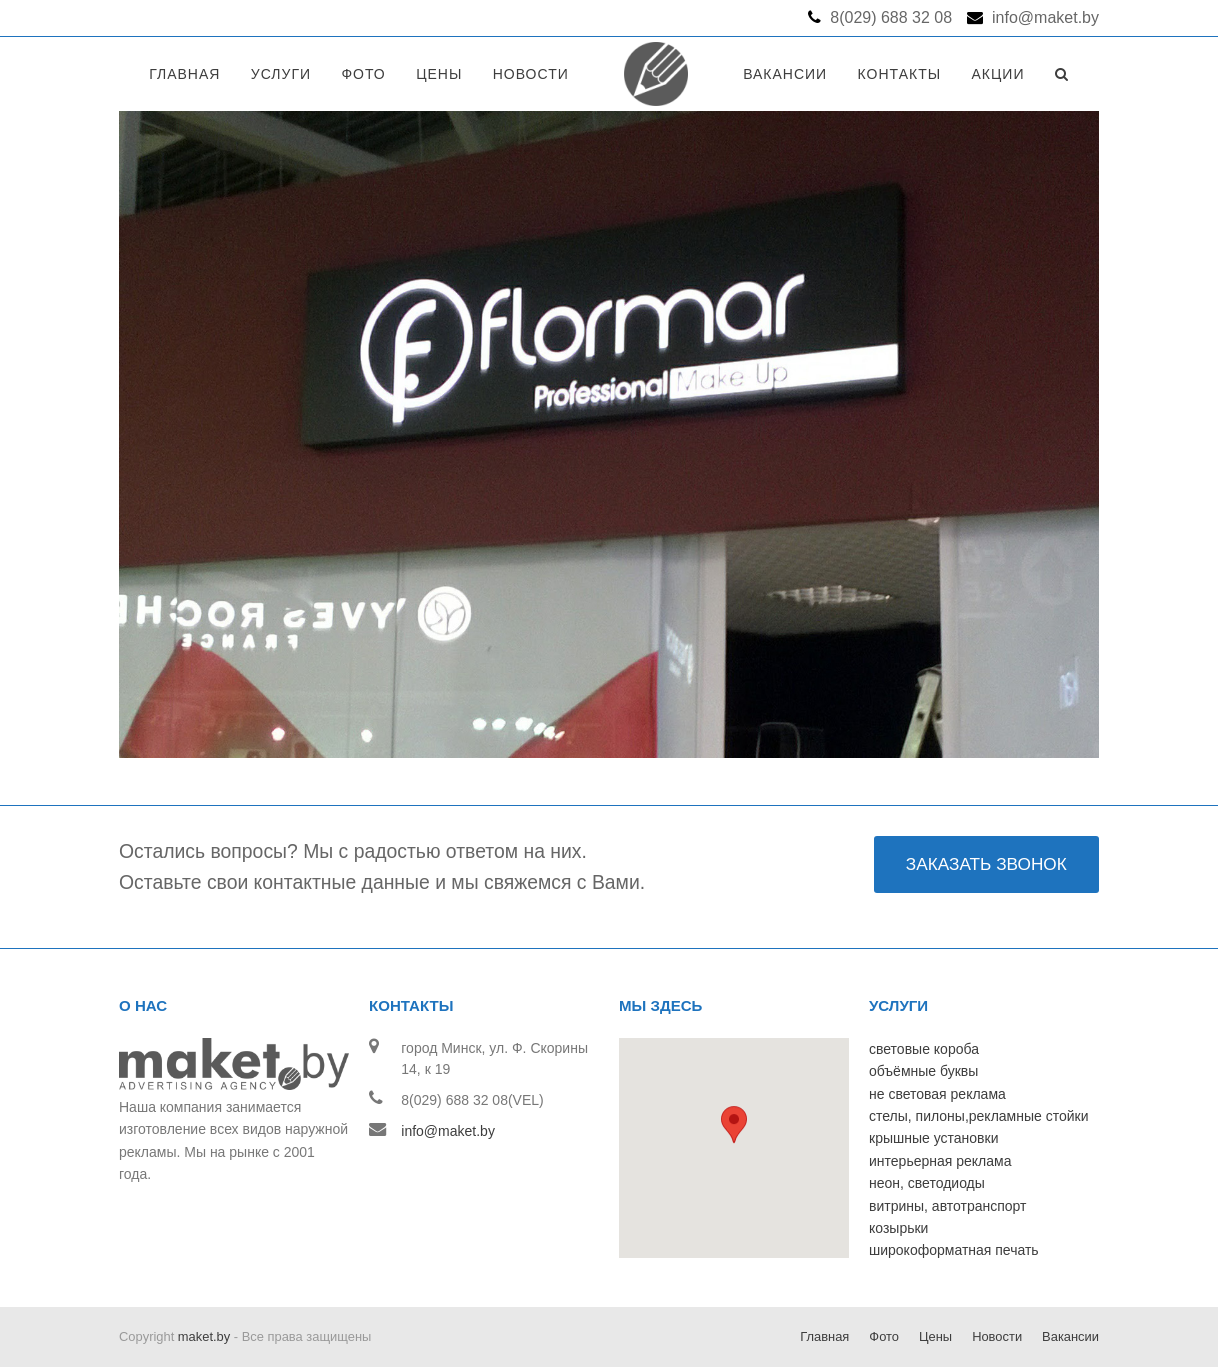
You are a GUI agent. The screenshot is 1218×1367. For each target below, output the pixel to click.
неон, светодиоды (927, 1183)
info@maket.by (448, 1131)
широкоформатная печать (954, 1250)
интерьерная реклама (940, 1161)
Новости (997, 1336)
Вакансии (1070, 1336)
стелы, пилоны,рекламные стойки (979, 1116)
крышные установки (933, 1138)
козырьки (898, 1228)
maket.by (204, 1336)
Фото (884, 1336)
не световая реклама (937, 1094)
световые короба (924, 1049)
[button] (734, 1130)
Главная (824, 1336)
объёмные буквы (923, 1071)
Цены (935, 1336)
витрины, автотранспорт (947, 1206)
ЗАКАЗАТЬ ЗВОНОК (986, 864)
